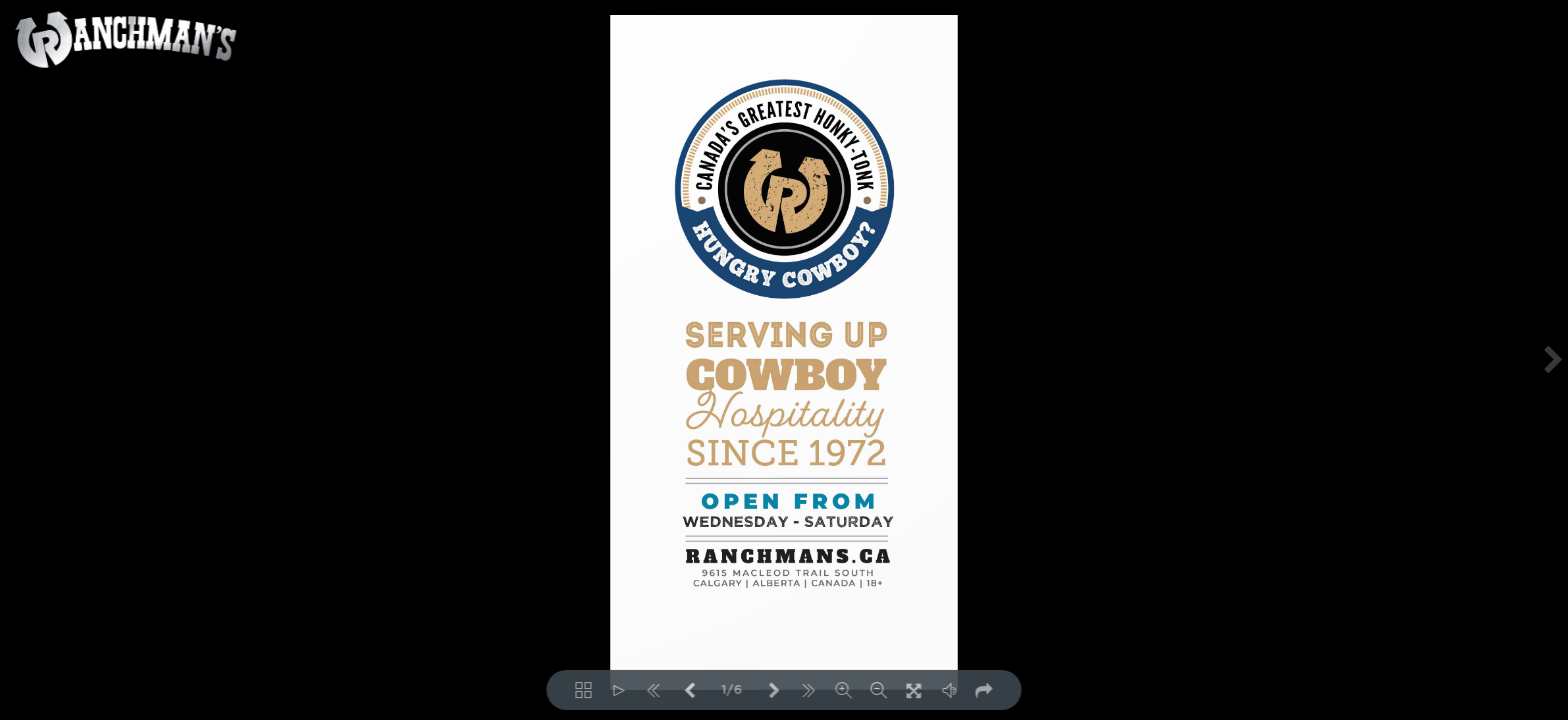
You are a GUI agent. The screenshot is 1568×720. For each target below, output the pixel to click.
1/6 (731, 690)
